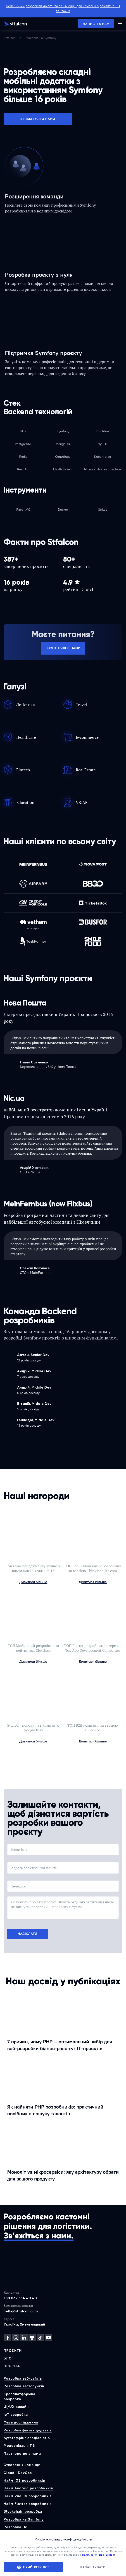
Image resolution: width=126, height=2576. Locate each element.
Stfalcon (10, 38)
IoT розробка (16, 2414)
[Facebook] (8, 2338)
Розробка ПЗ (16, 2527)
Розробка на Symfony (24, 2519)
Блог (9, 2358)
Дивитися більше (33, 1582)
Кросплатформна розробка (19, 2396)
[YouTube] (48, 2338)
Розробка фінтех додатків (28, 2430)
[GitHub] (32, 2338)
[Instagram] (16, 2338)
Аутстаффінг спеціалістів (27, 2437)
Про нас (12, 2366)
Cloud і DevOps (18, 2472)
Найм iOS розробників (24, 2480)
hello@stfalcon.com (21, 2311)
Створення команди (22, 2464)
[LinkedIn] (24, 2338)
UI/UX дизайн (16, 2406)
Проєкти (13, 2350)
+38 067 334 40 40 (20, 2298)
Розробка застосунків (24, 2386)
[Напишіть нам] (96, 23)
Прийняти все (33, 2567)
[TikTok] (40, 2338)
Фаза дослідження (21, 2422)
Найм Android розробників (28, 2488)
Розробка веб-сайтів (23, 2378)
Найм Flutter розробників (28, 2503)
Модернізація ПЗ (19, 2445)
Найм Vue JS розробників (28, 2496)
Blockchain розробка (23, 2511)
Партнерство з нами (22, 2453)
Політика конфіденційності (99, 2554)
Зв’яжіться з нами (37, 119)
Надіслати (27, 1934)
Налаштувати (93, 2567)
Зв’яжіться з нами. (39, 2236)
